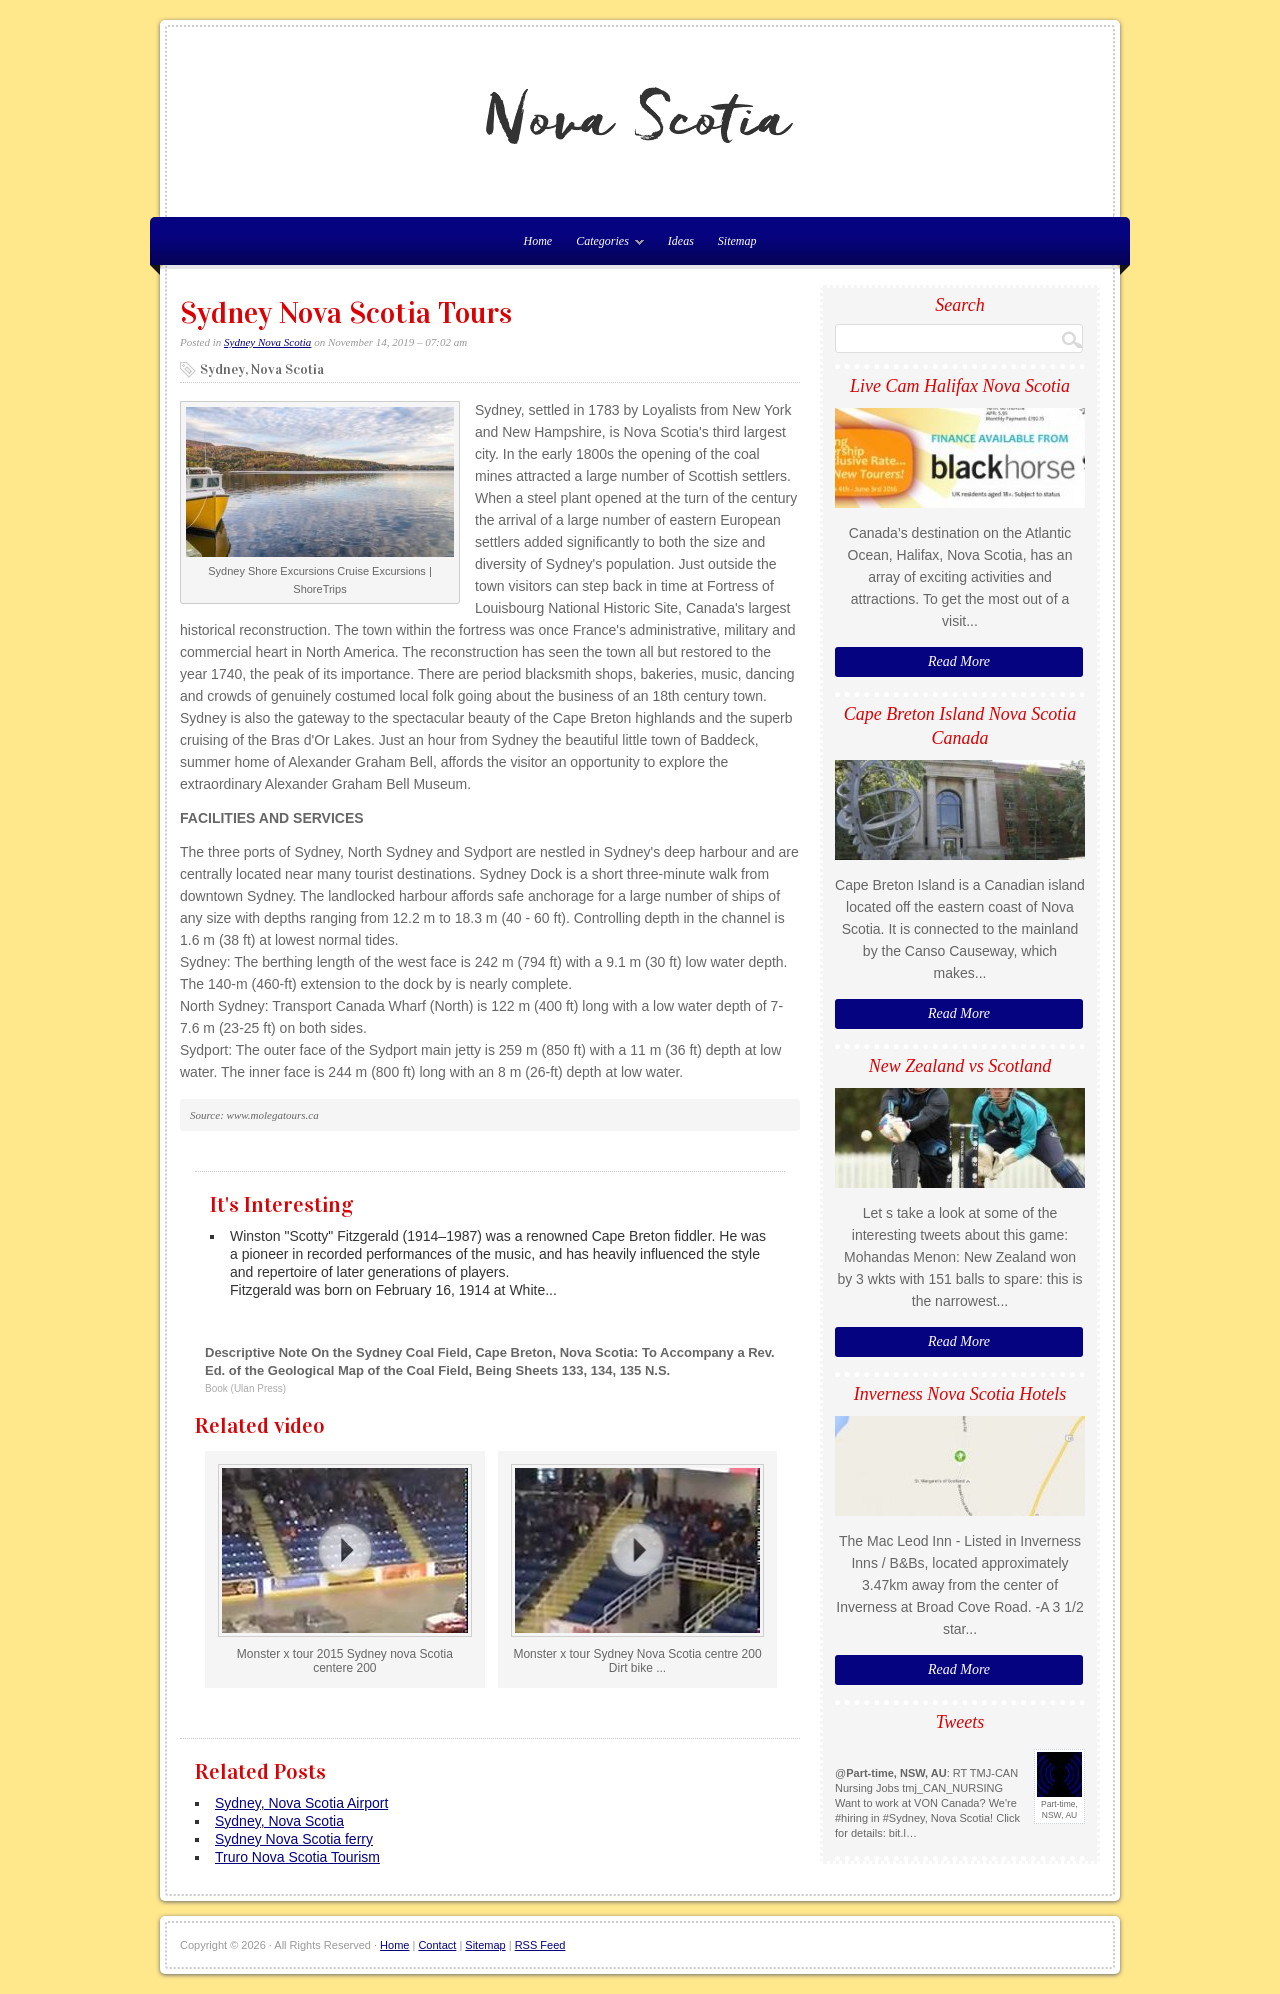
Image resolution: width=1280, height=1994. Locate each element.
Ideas (681, 241)
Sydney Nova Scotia (267, 342)
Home (394, 1945)
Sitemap (737, 241)
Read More (959, 661)
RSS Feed (540, 1945)
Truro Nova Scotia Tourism (297, 1857)
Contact (437, 1945)
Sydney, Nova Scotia (279, 1821)
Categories (605, 245)
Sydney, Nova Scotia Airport (301, 1803)
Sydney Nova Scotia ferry (294, 1839)
